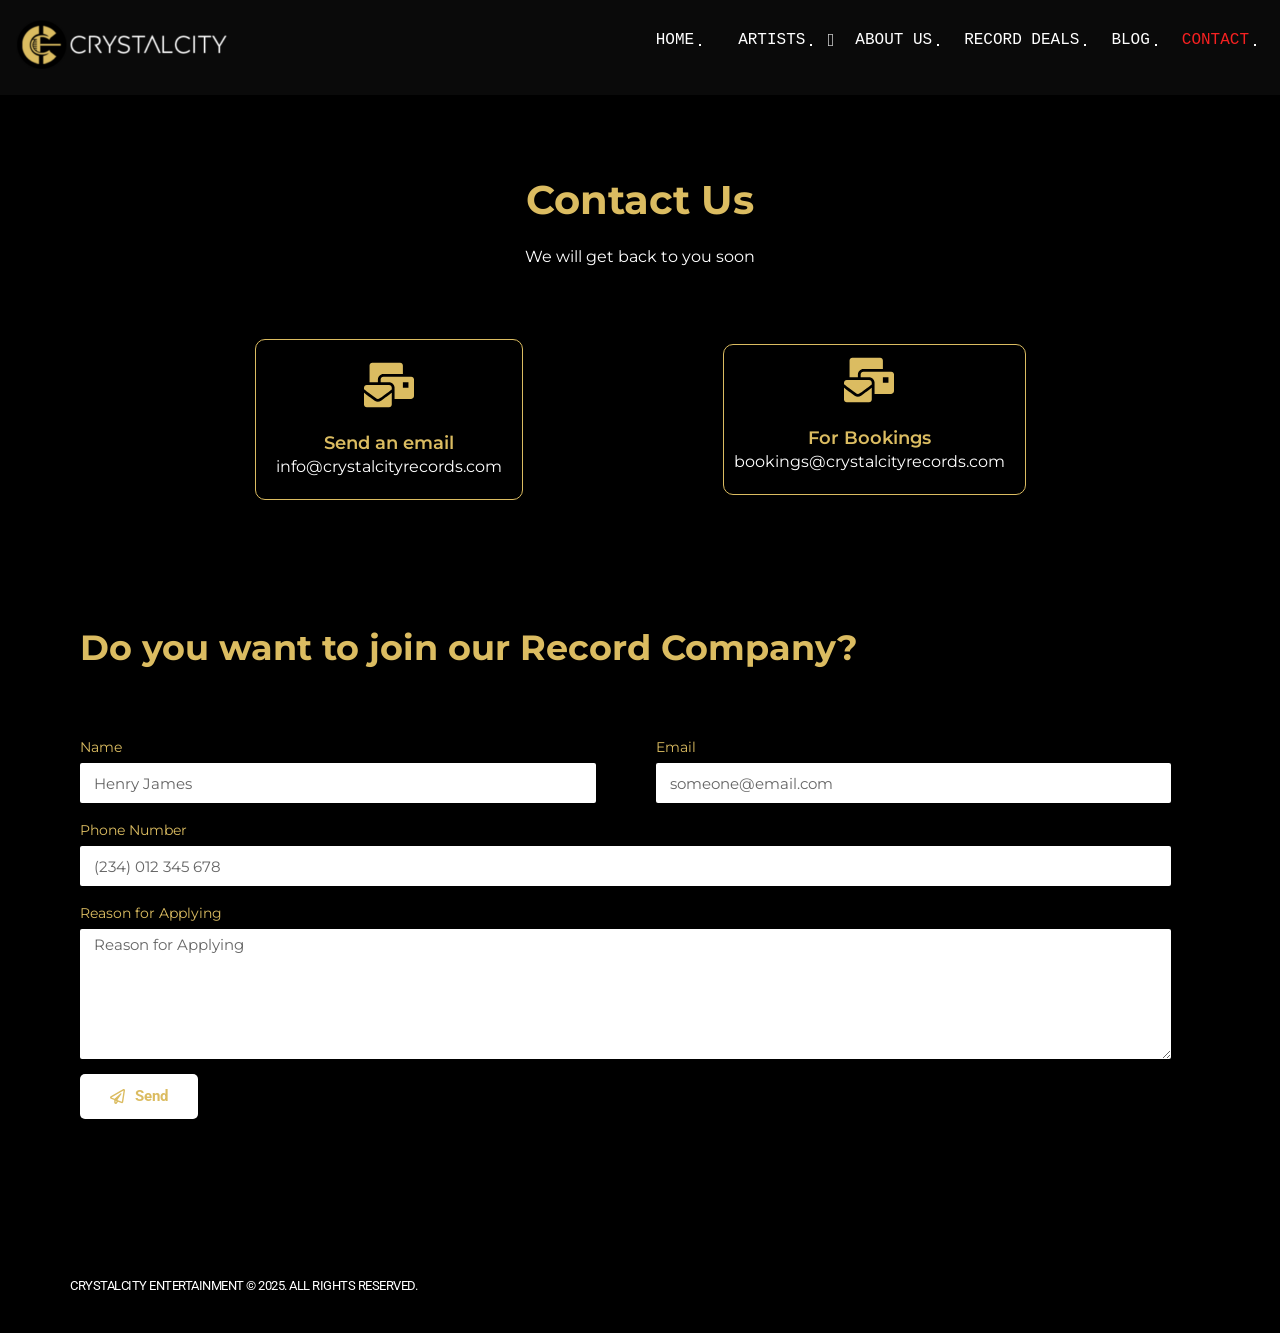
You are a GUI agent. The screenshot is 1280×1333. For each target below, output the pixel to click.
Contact (1215, 40)
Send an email (389, 443)
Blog (1130, 40)
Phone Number (133, 830)
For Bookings (869, 438)
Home (675, 40)
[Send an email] (389, 385)
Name (101, 747)
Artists (771, 40)
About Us (893, 40)
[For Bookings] (869, 380)
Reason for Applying (151, 913)
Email (676, 747)
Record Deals (1021, 40)
